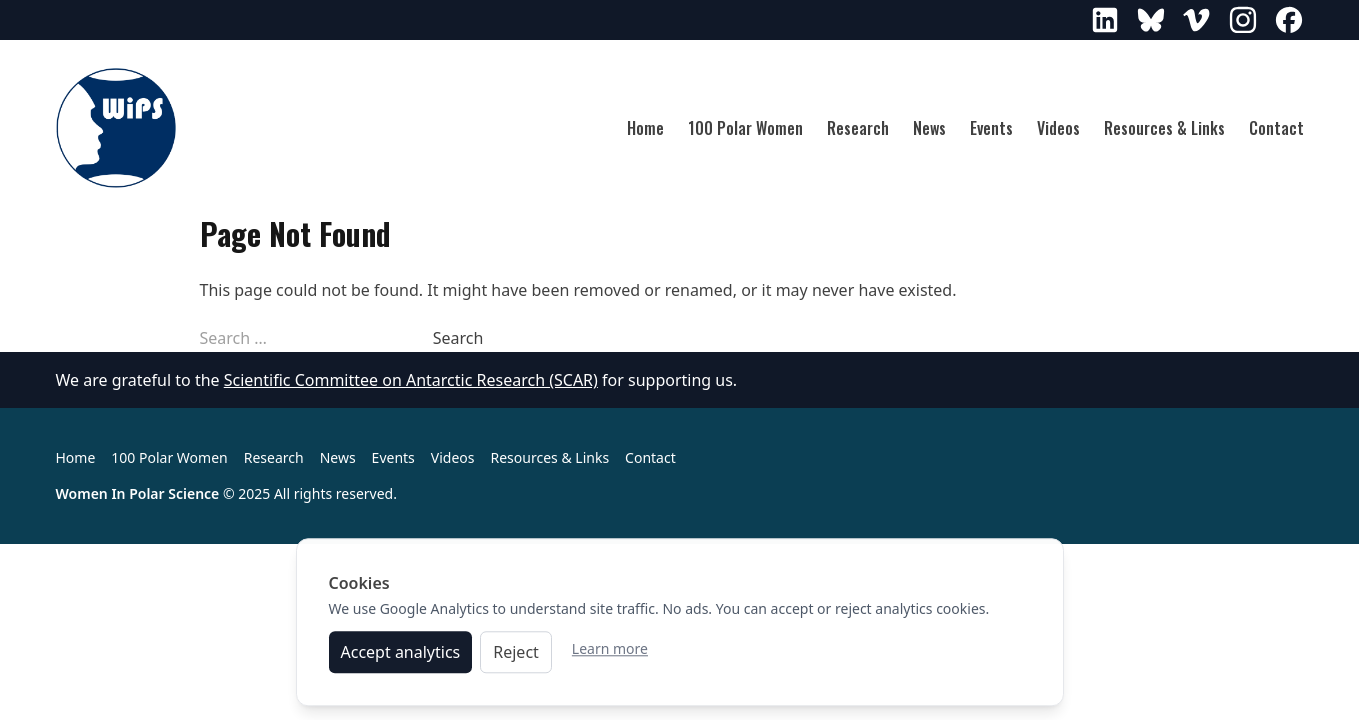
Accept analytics (401, 657)
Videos (1058, 128)
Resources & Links (1164, 128)
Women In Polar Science (138, 493)
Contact (1276, 128)
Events (991, 128)
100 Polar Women (745, 128)
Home (645, 128)
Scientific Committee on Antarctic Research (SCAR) (411, 380)
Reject (516, 657)
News (929, 128)
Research (858, 128)
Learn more (610, 653)
